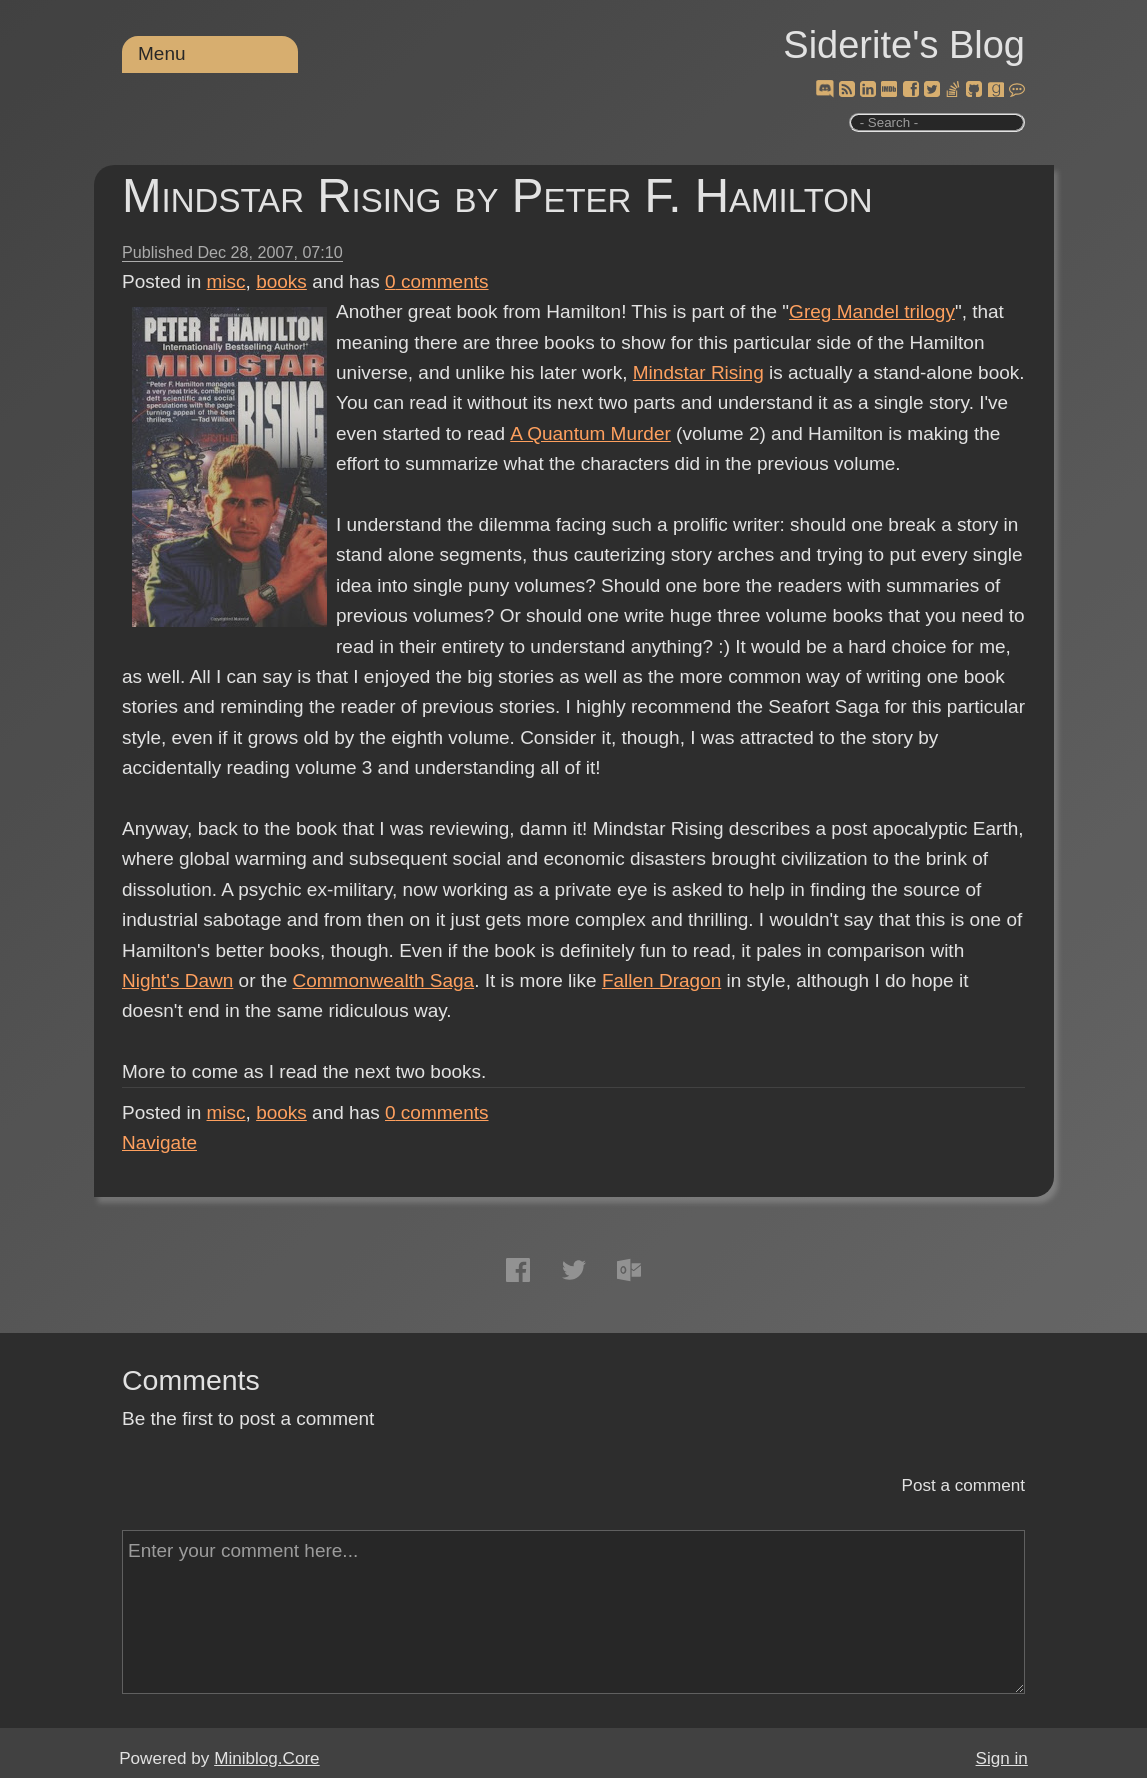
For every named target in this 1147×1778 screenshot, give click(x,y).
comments (437, 281)
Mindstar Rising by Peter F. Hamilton (497, 195)
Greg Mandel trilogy (872, 311)
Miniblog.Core (266, 1758)
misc (226, 281)
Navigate (159, 1142)
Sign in (1002, 1758)
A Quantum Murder (589, 433)
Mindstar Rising (698, 372)
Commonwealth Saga (384, 980)
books (281, 281)
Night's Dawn (177, 980)
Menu (162, 53)
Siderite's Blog (904, 45)
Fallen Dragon (661, 980)
